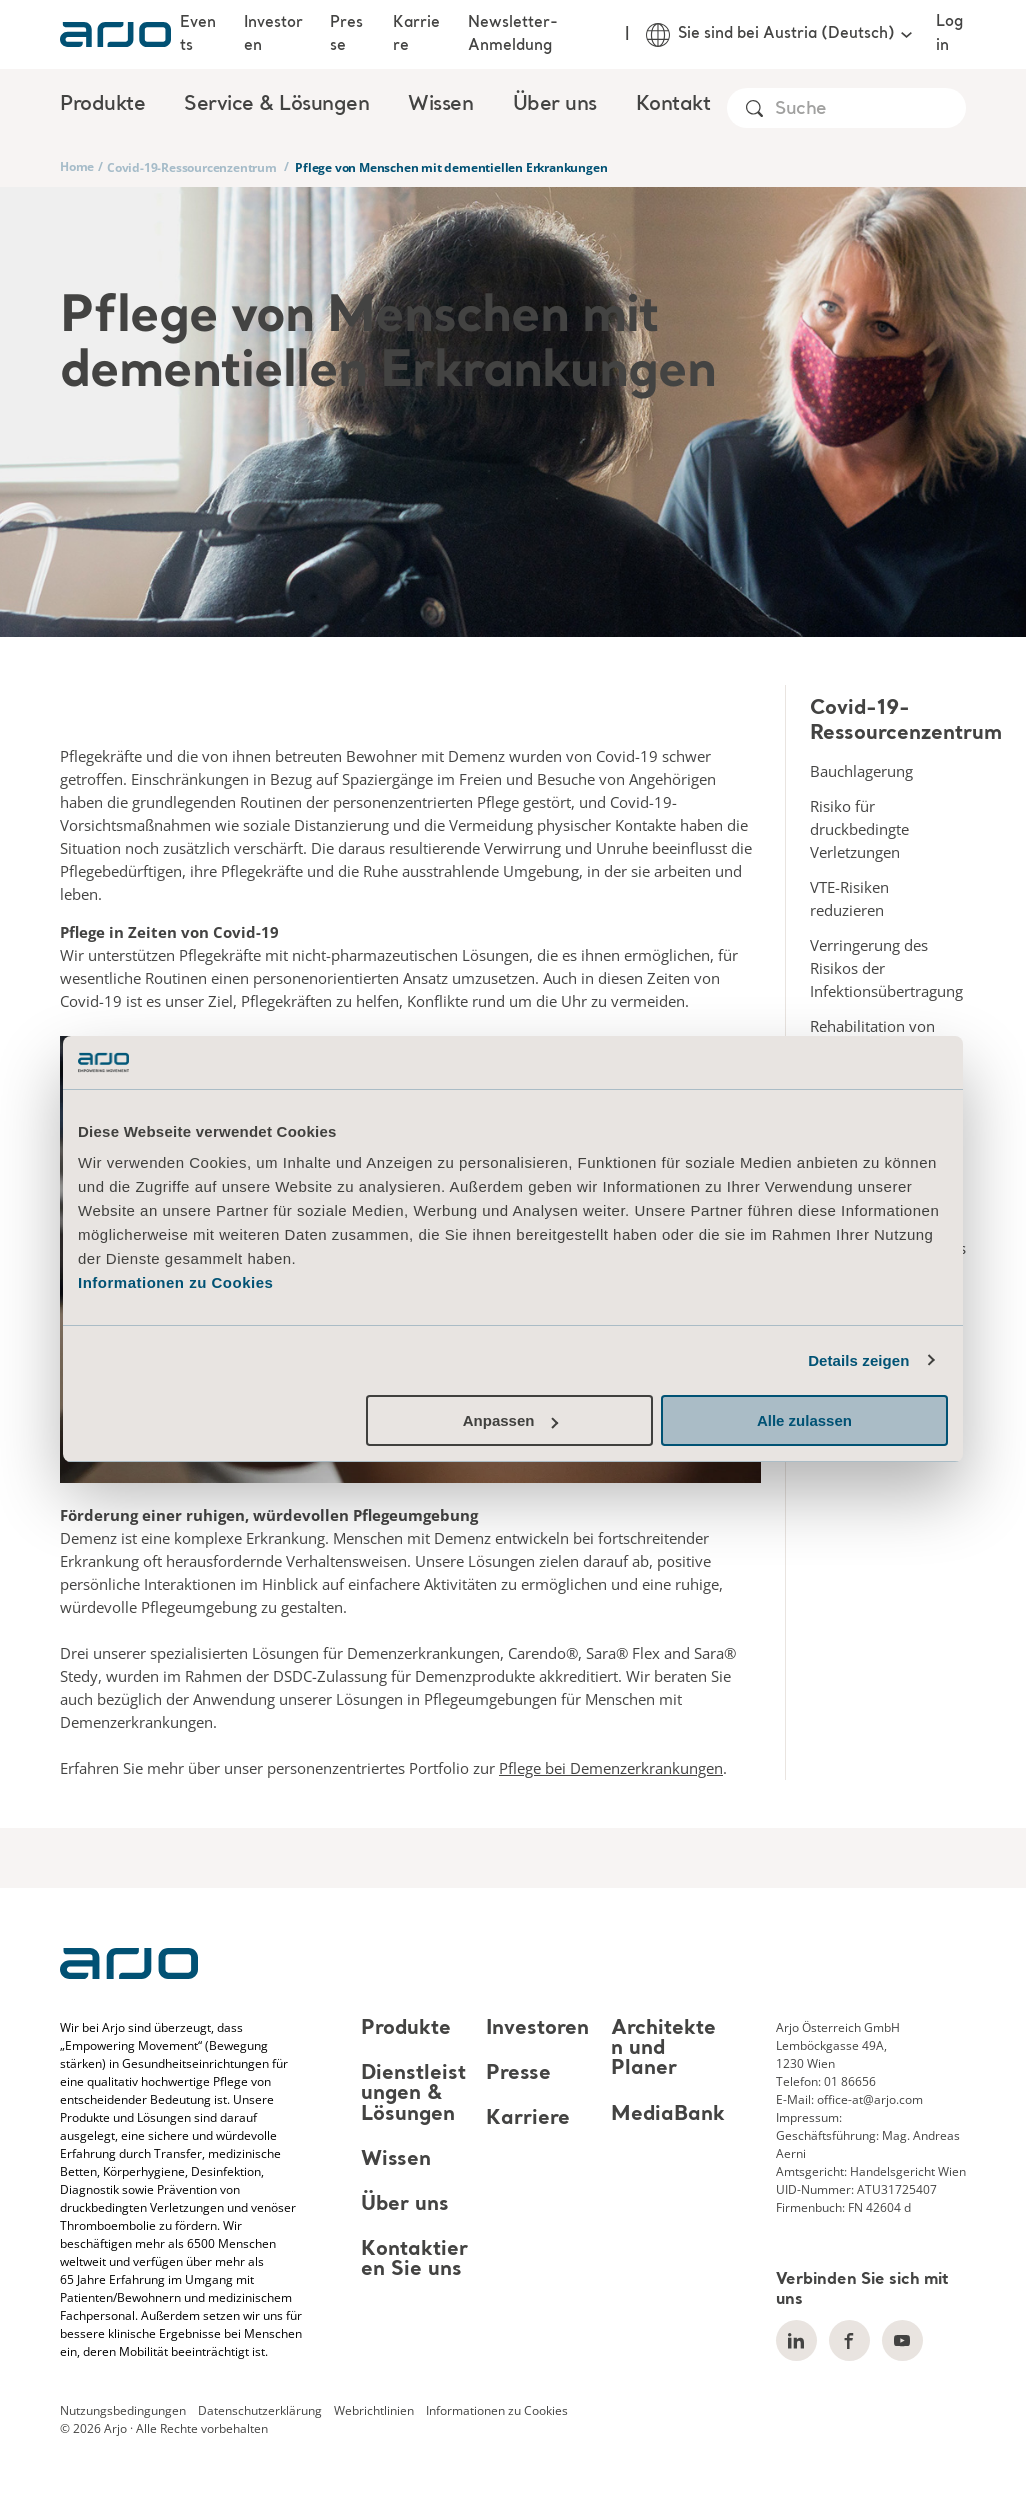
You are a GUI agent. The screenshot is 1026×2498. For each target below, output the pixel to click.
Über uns (405, 2205)
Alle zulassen (804, 1420)
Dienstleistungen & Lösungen (413, 2094)
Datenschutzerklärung (260, 2410)
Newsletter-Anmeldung (513, 34)
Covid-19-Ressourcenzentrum (192, 167)
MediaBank (668, 2115)
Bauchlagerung (861, 771)
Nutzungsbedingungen (123, 2410)
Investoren (273, 34)
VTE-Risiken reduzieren (849, 898)
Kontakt (673, 105)
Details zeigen (858, 1360)
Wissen (396, 2160)
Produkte (406, 2029)
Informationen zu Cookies (175, 1282)
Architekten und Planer (663, 2049)
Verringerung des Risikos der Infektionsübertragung (886, 968)
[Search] (869, 109)
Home (77, 166)
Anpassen (511, 1420)
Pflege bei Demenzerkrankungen (611, 1768)
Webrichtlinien (374, 2410)
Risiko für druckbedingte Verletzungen (859, 829)
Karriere (416, 34)
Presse (346, 34)
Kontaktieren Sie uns (414, 2260)
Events (198, 34)
